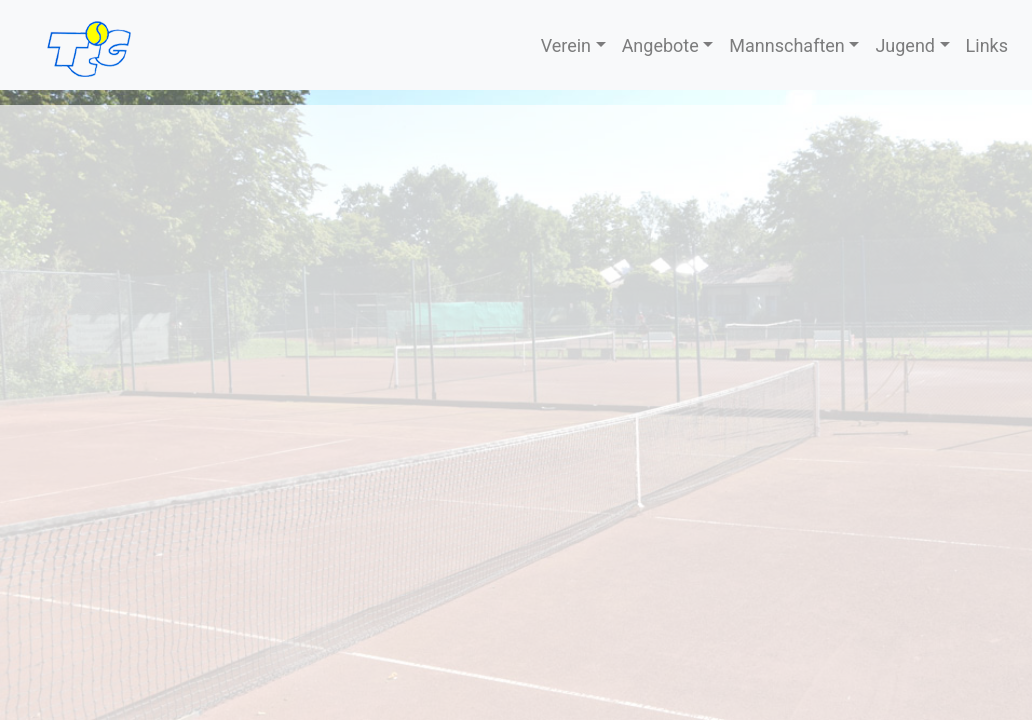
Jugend (905, 45)
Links (987, 45)
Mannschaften (786, 45)
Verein (566, 45)
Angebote (660, 45)
